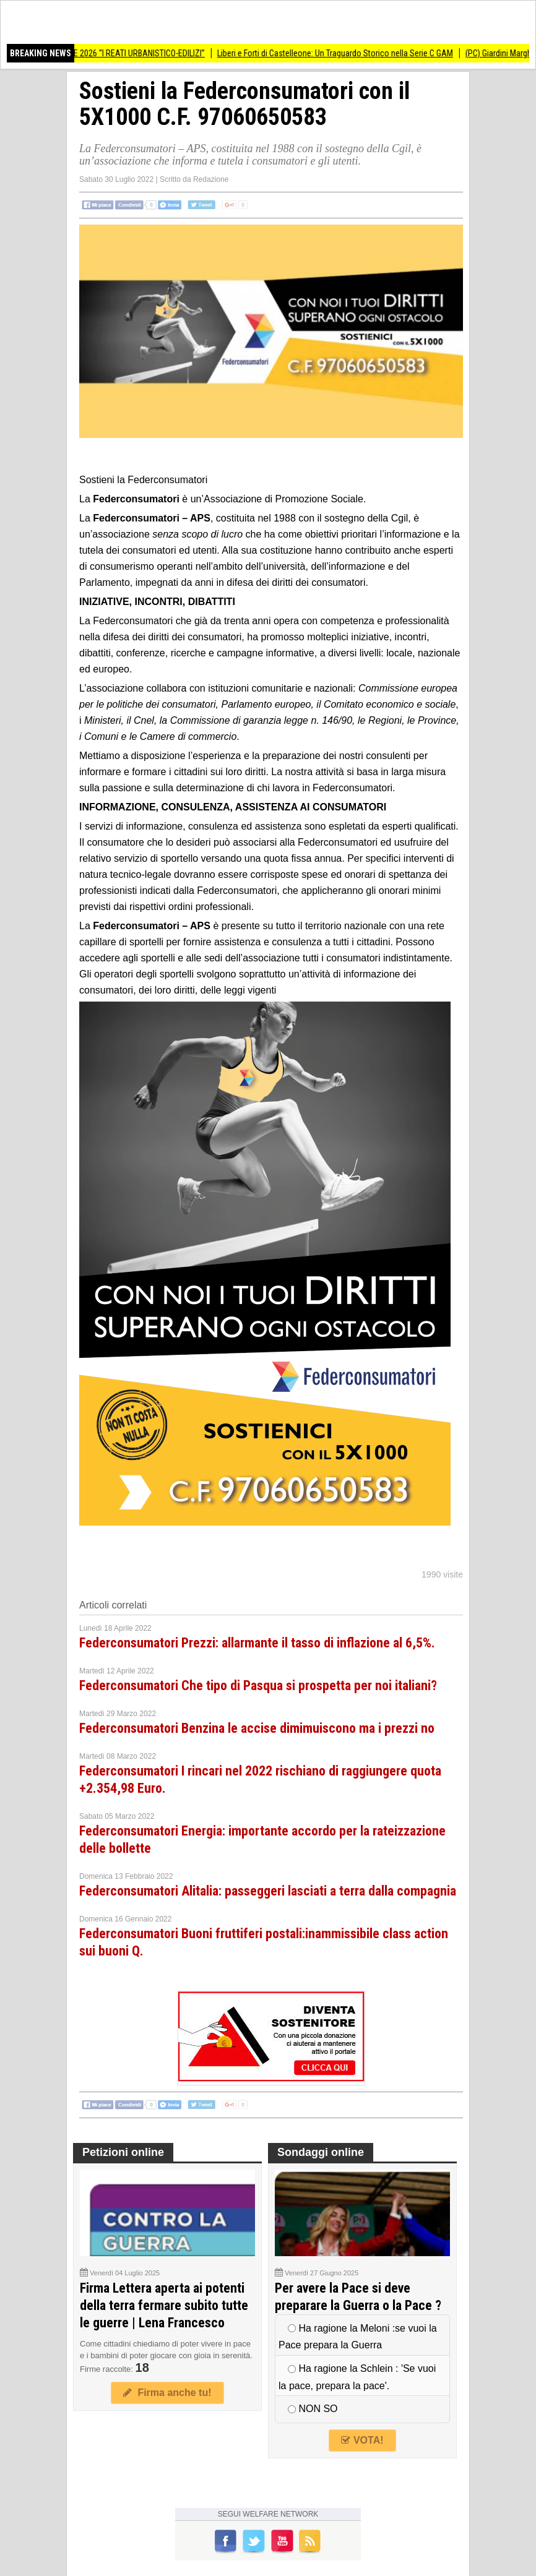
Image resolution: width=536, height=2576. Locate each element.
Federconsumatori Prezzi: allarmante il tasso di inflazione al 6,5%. (257, 1643)
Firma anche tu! (167, 2392)
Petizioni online (123, 2152)
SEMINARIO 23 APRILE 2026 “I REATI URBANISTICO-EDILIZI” (108, 53)
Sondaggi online (320, 2152)
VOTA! (362, 2440)
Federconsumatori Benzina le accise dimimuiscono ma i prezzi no (256, 1728)
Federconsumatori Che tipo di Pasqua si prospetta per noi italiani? (258, 1685)
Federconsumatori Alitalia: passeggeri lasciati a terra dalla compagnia (267, 1891)
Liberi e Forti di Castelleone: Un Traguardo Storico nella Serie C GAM (341, 53)
